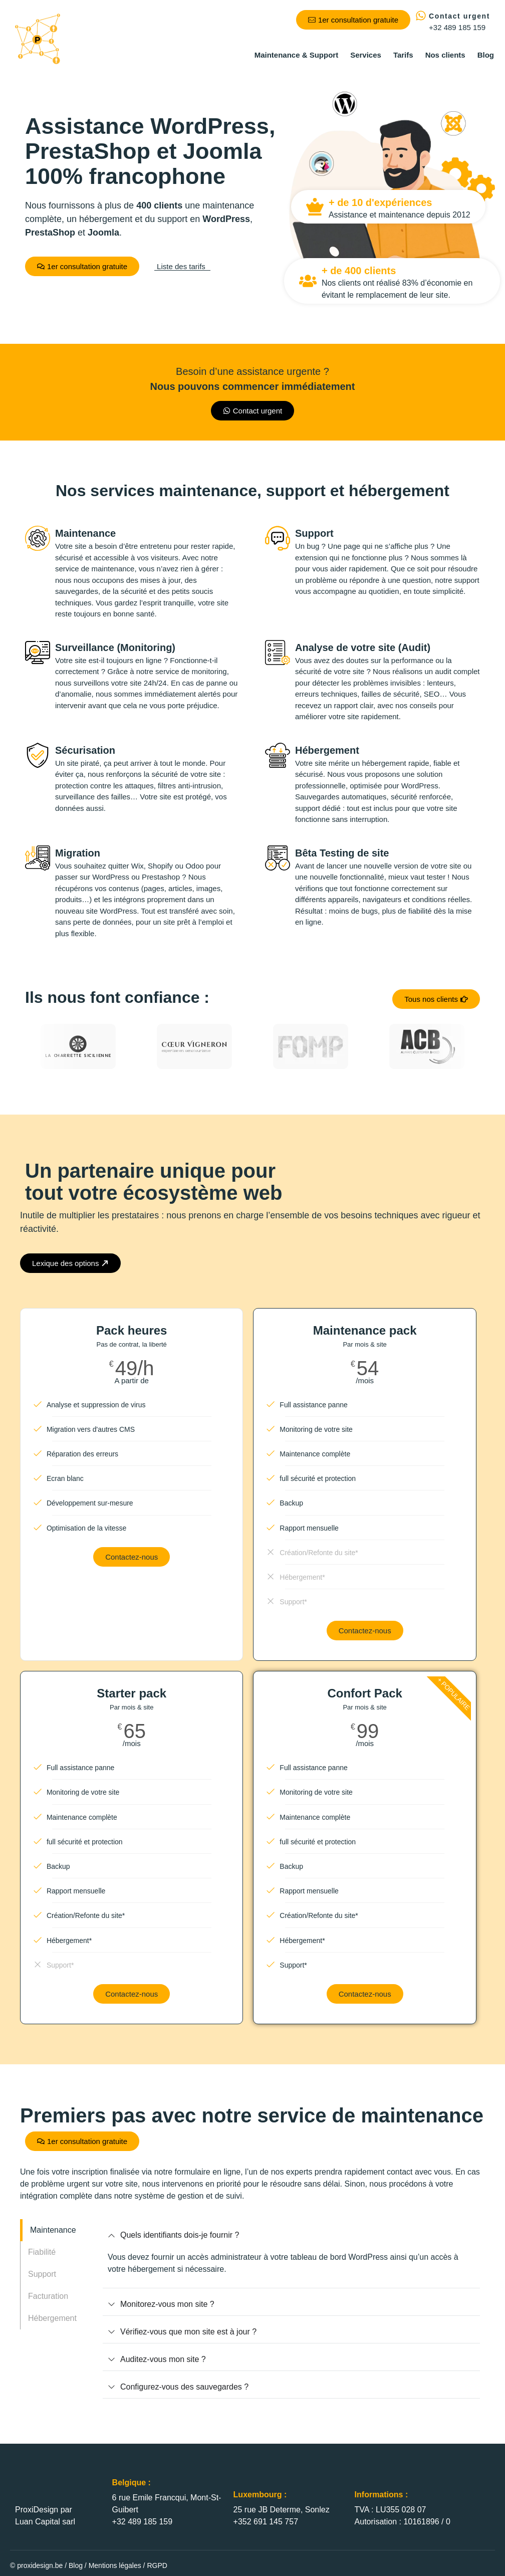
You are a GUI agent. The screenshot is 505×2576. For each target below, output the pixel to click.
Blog (485, 55)
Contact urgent (459, 16)
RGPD (157, 2565)
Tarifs (403, 55)
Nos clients (445, 55)
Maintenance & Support (297, 55)
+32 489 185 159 (457, 27)
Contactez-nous (131, 1557)
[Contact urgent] (420, 15)
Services (365, 55)
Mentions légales (115, 2565)
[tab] (57, 2230)
